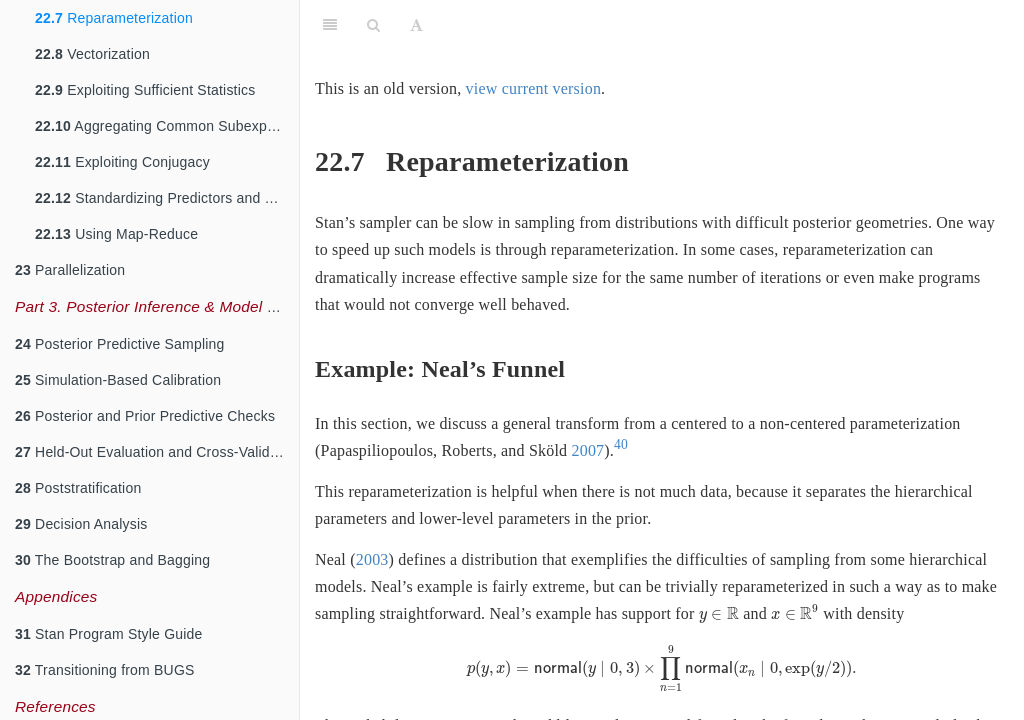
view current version (534, 88)
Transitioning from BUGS (105, 670)
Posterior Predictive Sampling (120, 344)
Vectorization (92, 54)
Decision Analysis (81, 524)
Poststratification (78, 488)
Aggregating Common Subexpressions (167, 126)
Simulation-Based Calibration (118, 380)
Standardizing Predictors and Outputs (167, 198)
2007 (587, 450)
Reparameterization (114, 18)
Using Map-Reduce (116, 234)
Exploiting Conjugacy (122, 162)
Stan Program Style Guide (109, 634)
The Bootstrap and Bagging (112, 560)
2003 (372, 559)
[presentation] (719, 615)
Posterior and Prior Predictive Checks (145, 416)
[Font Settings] (416, 25)
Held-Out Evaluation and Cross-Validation (157, 452)
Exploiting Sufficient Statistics (145, 90)
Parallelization (70, 270)
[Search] (373, 25)
